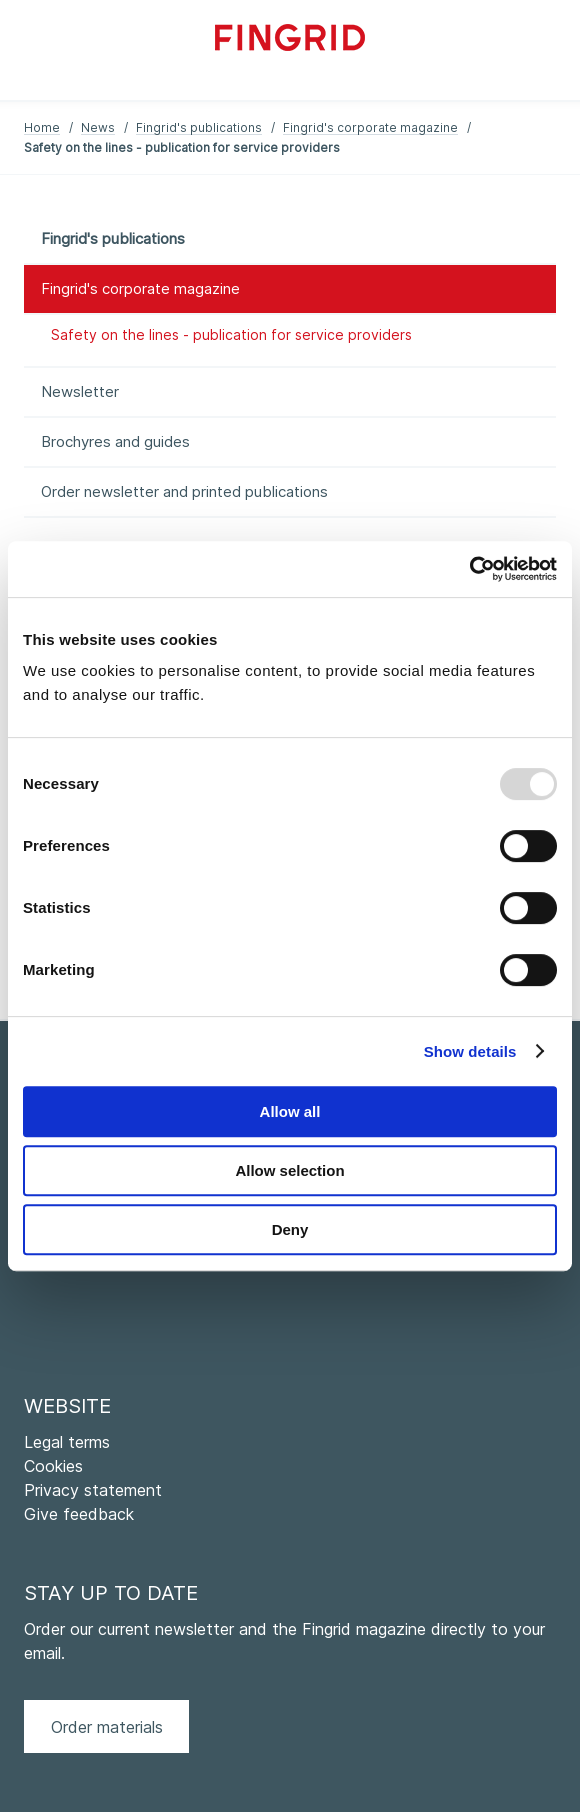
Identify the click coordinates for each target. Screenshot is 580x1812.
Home (42, 127)
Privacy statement (93, 1490)
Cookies (53, 1466)
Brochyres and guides (115, 441)
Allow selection (289, 1170)
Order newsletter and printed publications (184, 491)
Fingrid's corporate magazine (370, 127)
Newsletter (80, 391)
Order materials (107, 1727)
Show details (470, 1051)
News (98, 127)
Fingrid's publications (199, 127)
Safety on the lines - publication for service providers (231, 334)
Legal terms (67, 1442)
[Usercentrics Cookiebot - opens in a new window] (469, 569)
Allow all (290, 1111)
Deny (290, 1229)
